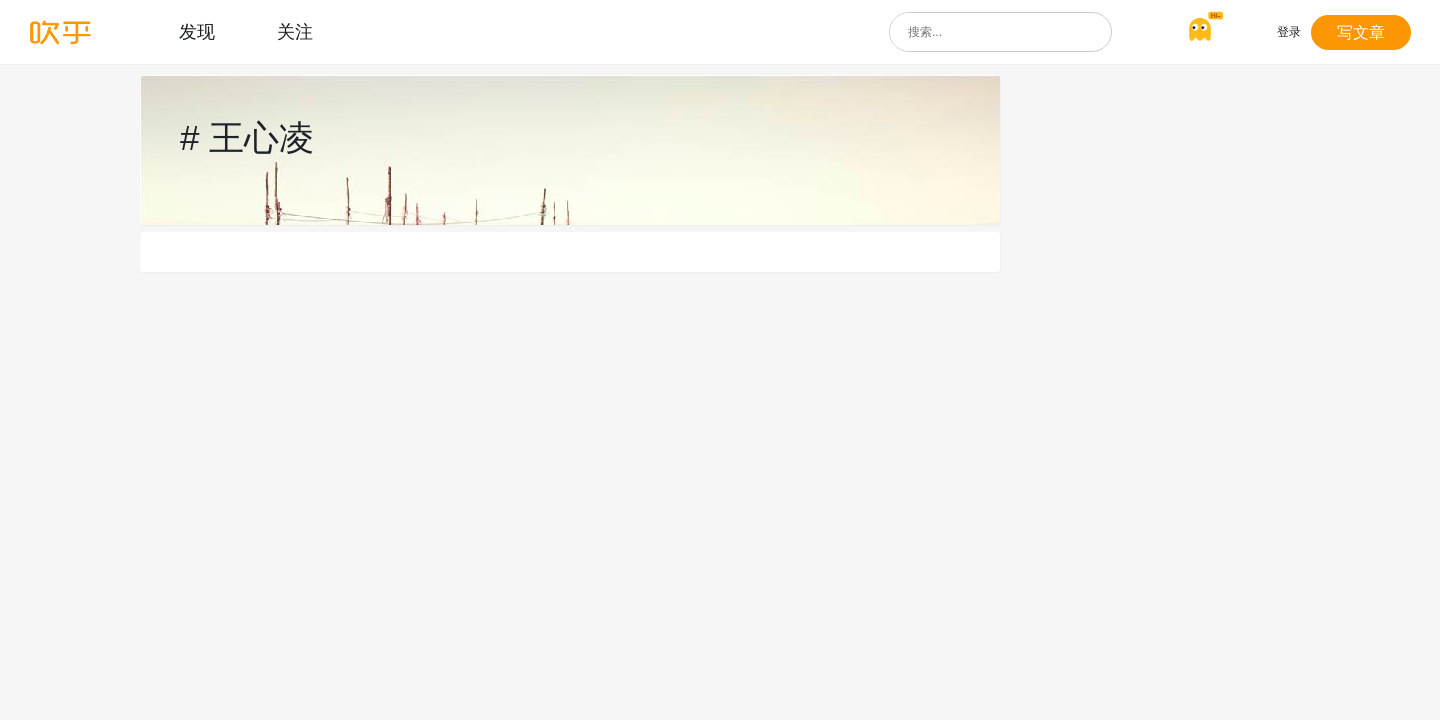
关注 (295, 32)
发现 (197, 32)
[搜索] (1092, 32)
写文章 (1361, 32)
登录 (1289, 32)
